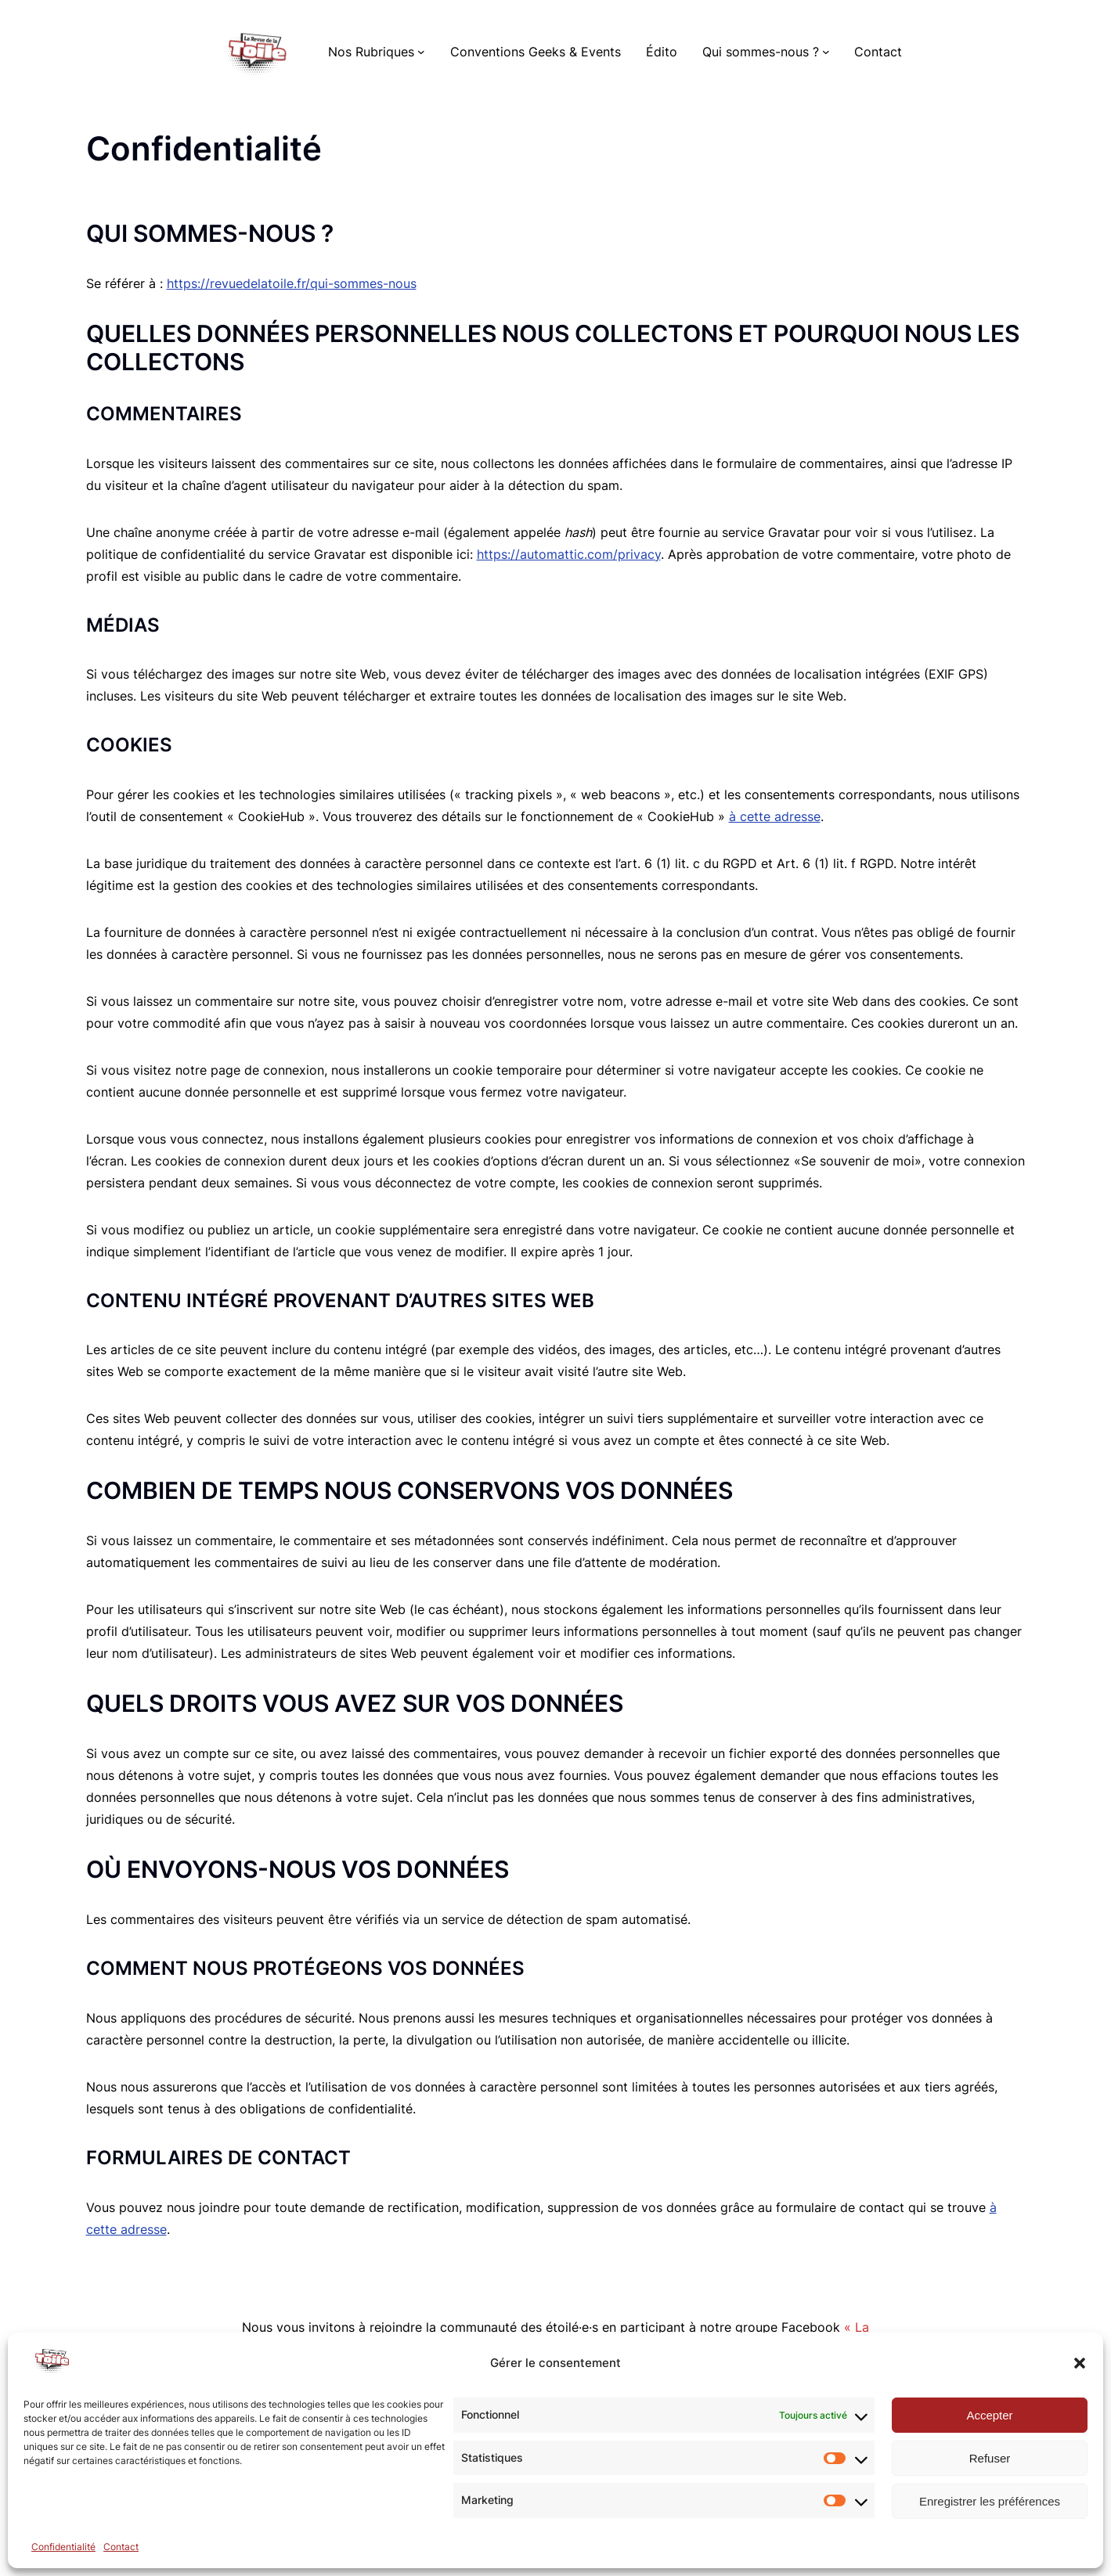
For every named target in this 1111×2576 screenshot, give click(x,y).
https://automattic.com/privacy (569, 554)
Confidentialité (63, 2547)
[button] (1080, 2363)
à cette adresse (775, 816)
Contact (121, 2547)
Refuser (990, 2458)
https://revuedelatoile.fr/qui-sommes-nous (292, 283)
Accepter (989, 2415)
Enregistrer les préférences (989, 2501)
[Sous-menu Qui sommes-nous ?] (826, 52)
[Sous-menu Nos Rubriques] (421, 52)
